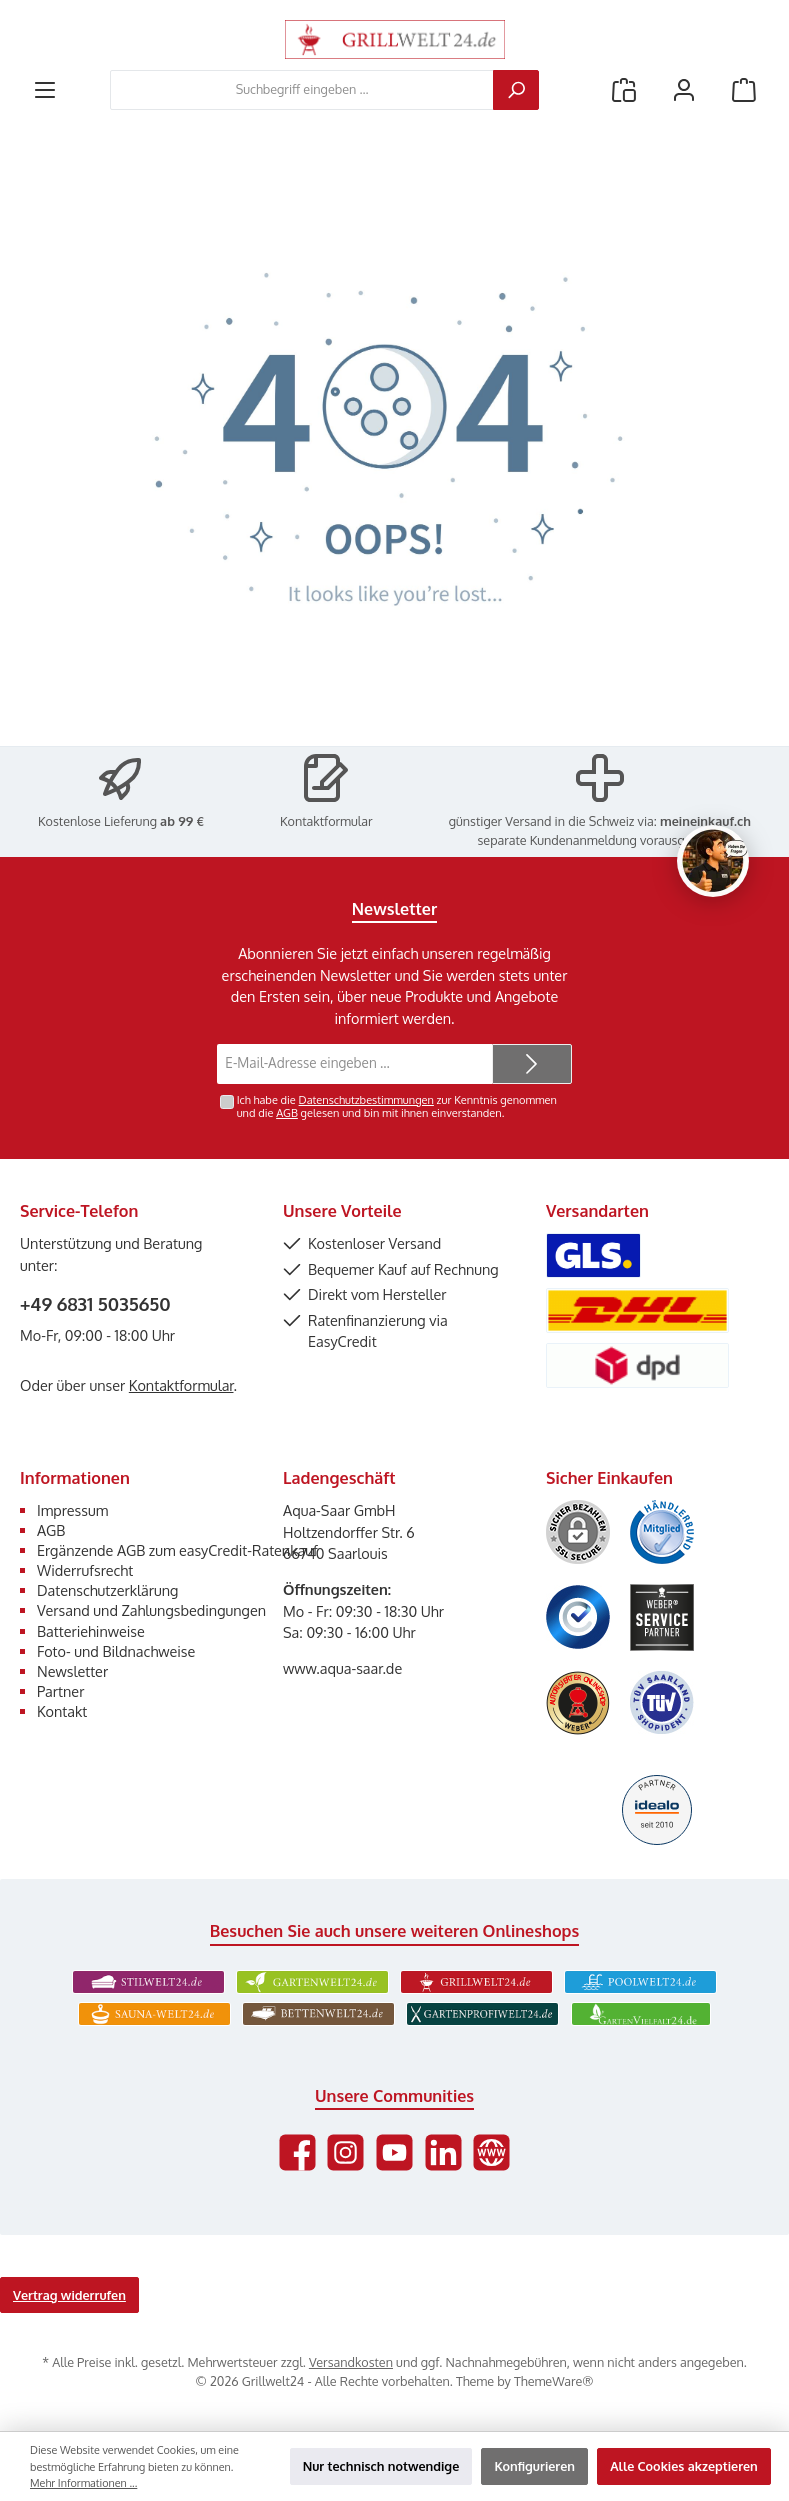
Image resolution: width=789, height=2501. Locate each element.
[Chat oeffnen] (713, 861)
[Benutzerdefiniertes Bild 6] (662, 1702)
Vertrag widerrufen (69, 2295)
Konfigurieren (534, 2466)
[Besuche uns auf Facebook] (297, 2152)
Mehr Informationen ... (83, 2483)
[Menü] (45, 89)
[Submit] (532, 1064)
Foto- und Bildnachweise (116, 1651)
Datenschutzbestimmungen (366, 1100)
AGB (287, 1113)
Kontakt (62, 1711)
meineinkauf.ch (705, 821)
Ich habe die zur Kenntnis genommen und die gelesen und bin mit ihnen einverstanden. (397, 1106)
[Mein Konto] (684, 89)
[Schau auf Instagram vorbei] (345, 2152)
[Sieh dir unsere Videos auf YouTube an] (394, 2152)
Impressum (72, 1510)
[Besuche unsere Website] (491, 2152)
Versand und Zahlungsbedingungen (151, 1610)
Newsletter (72, 1671)
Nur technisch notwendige (381, 2466)
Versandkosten (351, 2362)
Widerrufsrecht (85, 1570)
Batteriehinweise (91, 1631)
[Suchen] (516, 90)
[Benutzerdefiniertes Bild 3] (578, 1617)
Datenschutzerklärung (107, 1590)
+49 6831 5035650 (95, 1304)
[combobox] (302, 90)
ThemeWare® (554, 2381)
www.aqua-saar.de (342, 1668)
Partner (60, 1691)
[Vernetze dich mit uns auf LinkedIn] (443, 2152)
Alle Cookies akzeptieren (684, 2466)
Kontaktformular (326, 821)
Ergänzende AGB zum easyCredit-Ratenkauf (177, 1550)
